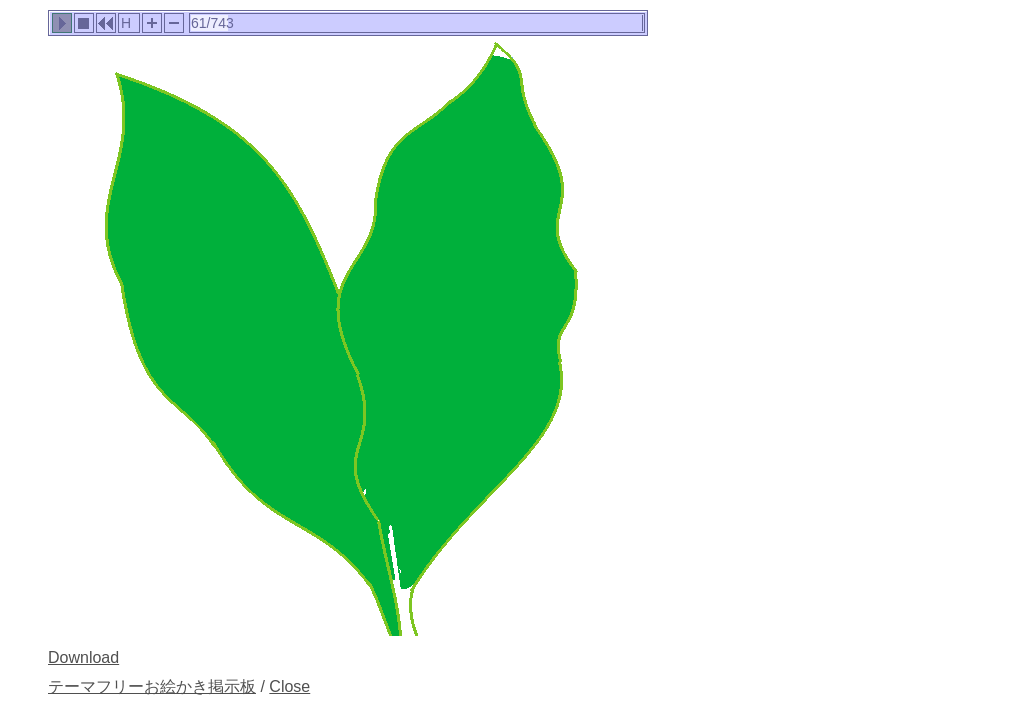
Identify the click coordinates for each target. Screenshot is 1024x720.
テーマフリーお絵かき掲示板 (152, 686)
